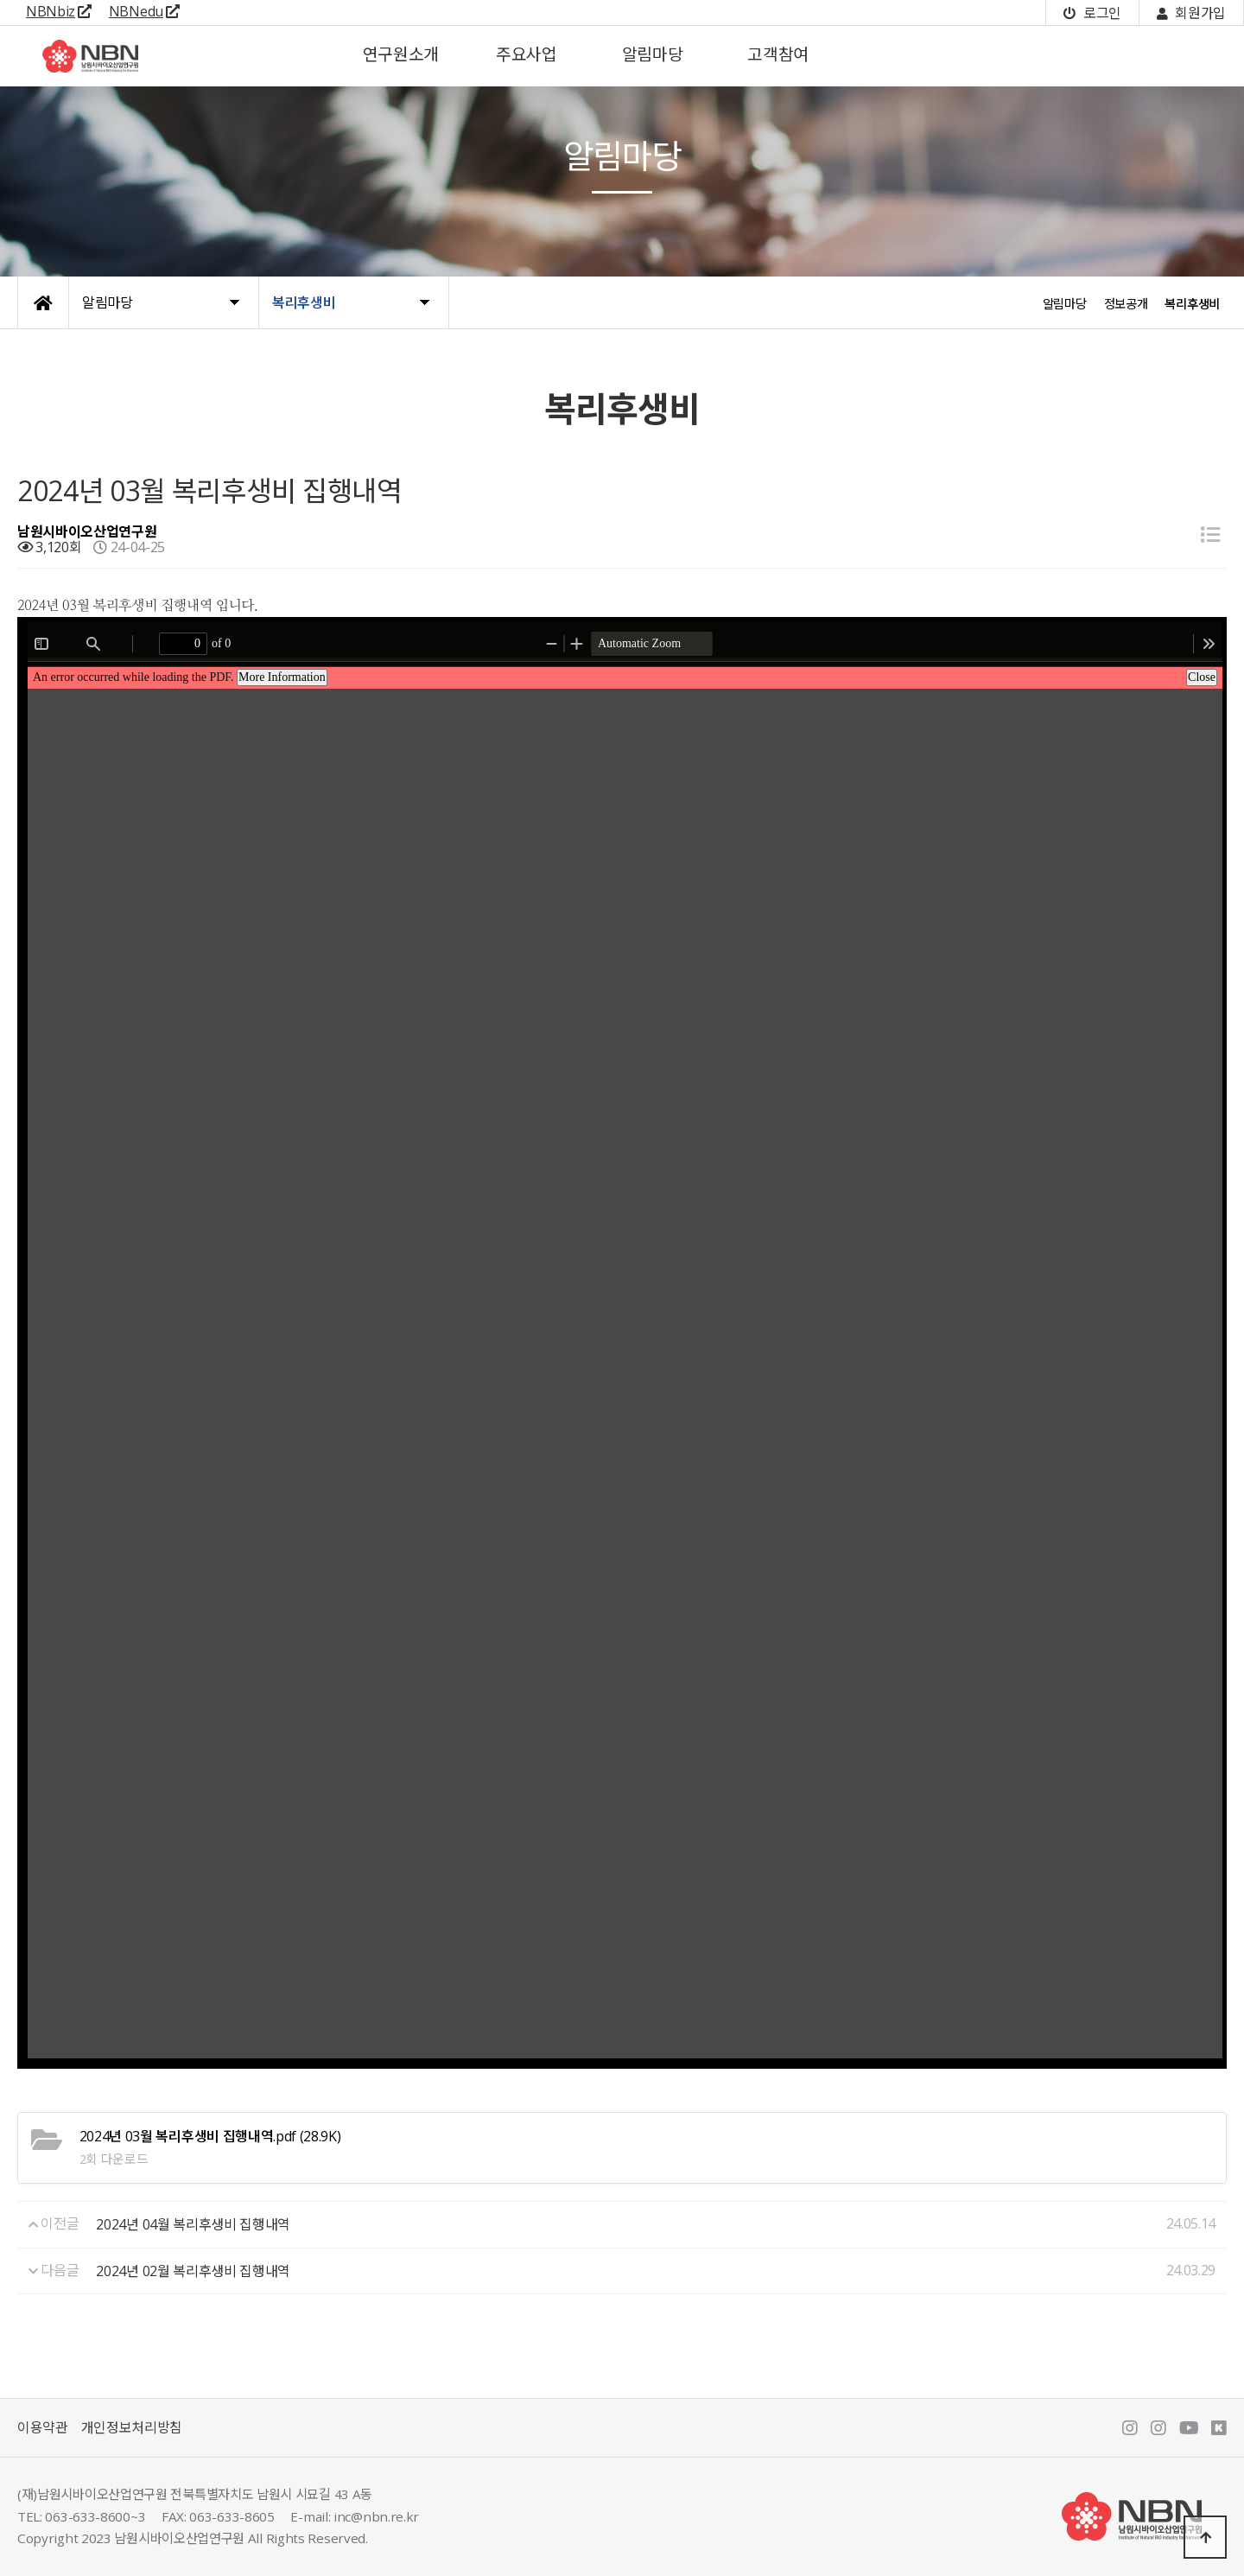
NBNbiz (59, 11)
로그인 (1091, 12)
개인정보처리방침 (131, 2427)
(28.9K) (210, 2136)
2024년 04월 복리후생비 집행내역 (193, 2224)
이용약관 (42, 2427)
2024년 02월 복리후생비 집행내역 (193, 2270)
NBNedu (144, 11)
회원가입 (1191, 12)
